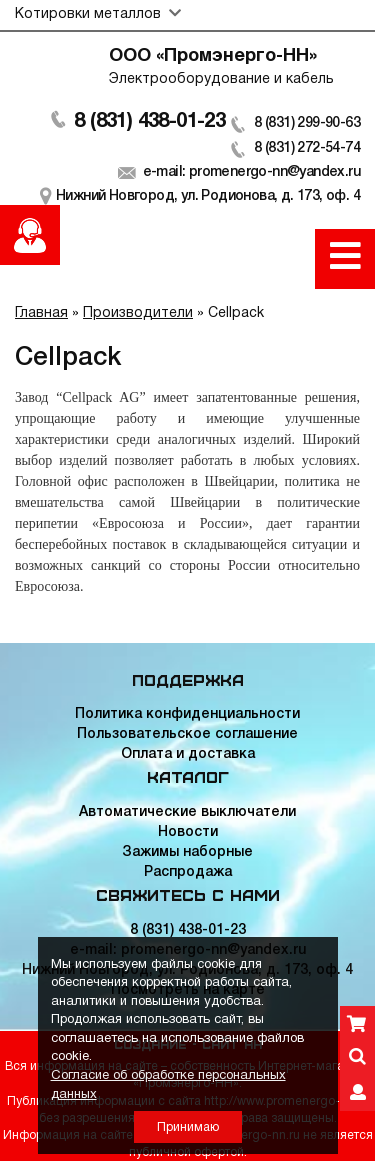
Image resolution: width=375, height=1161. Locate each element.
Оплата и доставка (188, 754)
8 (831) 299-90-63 (307, 123)
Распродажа (188, 872)
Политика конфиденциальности (187, 714)
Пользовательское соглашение (187, 734)
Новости (188, 832)
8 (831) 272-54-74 (307, 148)
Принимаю (188, 1127)
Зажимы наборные (187, 852)
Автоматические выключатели (187, 812)
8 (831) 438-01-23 (149, 122)
